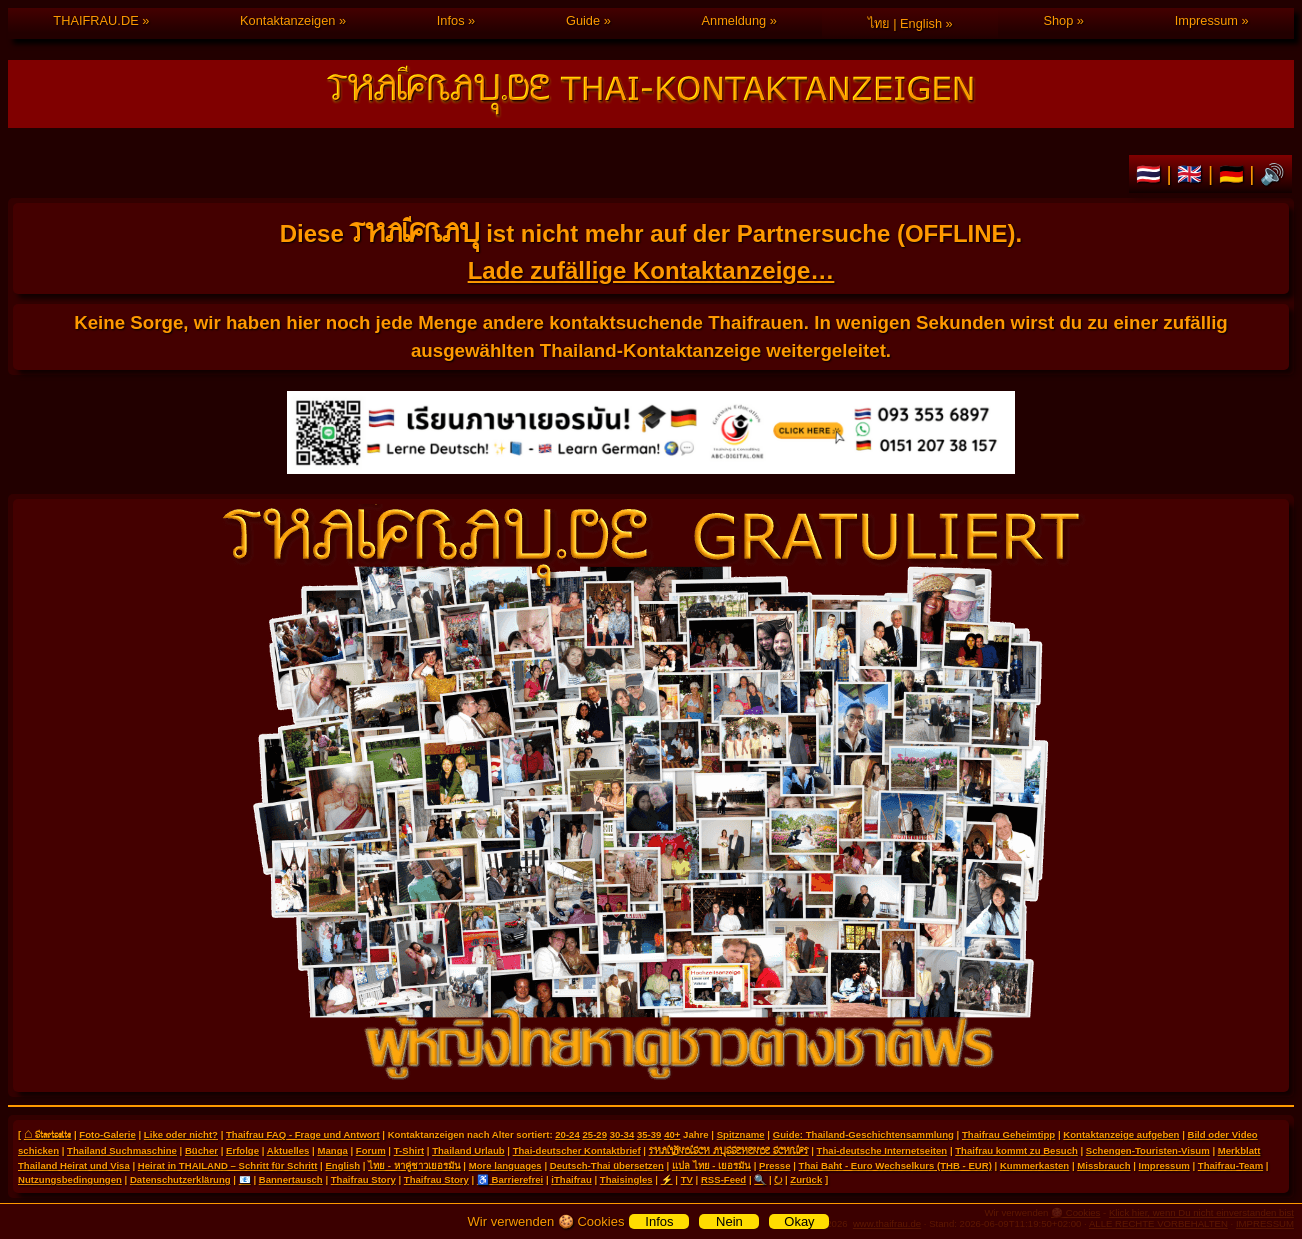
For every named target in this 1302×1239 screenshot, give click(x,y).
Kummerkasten (1034, 1165)
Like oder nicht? (181, 1134)
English (342, 1165)
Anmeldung (733, 20)
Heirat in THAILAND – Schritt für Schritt (228, 1165)
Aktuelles (288, 1150)
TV (687, 1179)
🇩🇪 (1234, 174)
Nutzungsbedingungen (70, 1179)
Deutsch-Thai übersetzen (607, 1165)
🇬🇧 (1192, 174)
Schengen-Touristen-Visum (1148, 1150)
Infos (451, 20)
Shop (1058, 20)
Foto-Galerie (107, 1134)
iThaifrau (571, 1179)
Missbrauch (1103, 1165)
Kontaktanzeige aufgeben (1121, 1134)
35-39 (649, 1134)
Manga (332, 1150)
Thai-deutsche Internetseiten (882, 1150)
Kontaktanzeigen (287, 20)
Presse (774, 1165)
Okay (799, 1221)
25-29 (594, 1134)
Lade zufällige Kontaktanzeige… (651, 270)
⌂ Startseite (47, 1134)
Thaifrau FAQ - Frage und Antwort (303, 1134)
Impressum (1206, 20)
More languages (505, 1165)
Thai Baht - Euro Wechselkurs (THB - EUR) (895, 1165)
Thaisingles (626, 1179)
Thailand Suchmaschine (122, 1150)
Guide (583, 20)
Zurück (806, 1179)
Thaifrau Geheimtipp (1008, 1134)
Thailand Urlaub (468, 1150)
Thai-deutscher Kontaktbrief (577, 1150)
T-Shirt (409, 1150)
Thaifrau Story (363, 1179)
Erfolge (242, 1150)
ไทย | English (905, 23)
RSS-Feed (723, 1179)
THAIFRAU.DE (95, 20)
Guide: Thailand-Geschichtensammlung (863, 1134)
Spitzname (741, 1134)
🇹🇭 (1151, 174)
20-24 (567, 1134)
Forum (371, 1150)
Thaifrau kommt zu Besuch (1016, 1150)
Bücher (201, 1150)
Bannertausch (291, 1179)
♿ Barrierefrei (510, 1179)
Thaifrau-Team (1230, 1165)
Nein (729, 1221)
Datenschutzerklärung (180, 1179)
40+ (672, 1134)
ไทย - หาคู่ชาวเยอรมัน (414, 1165)
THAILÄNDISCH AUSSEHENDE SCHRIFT (729, 1150)
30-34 (622, 1134)
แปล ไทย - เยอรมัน (711, 1165)
